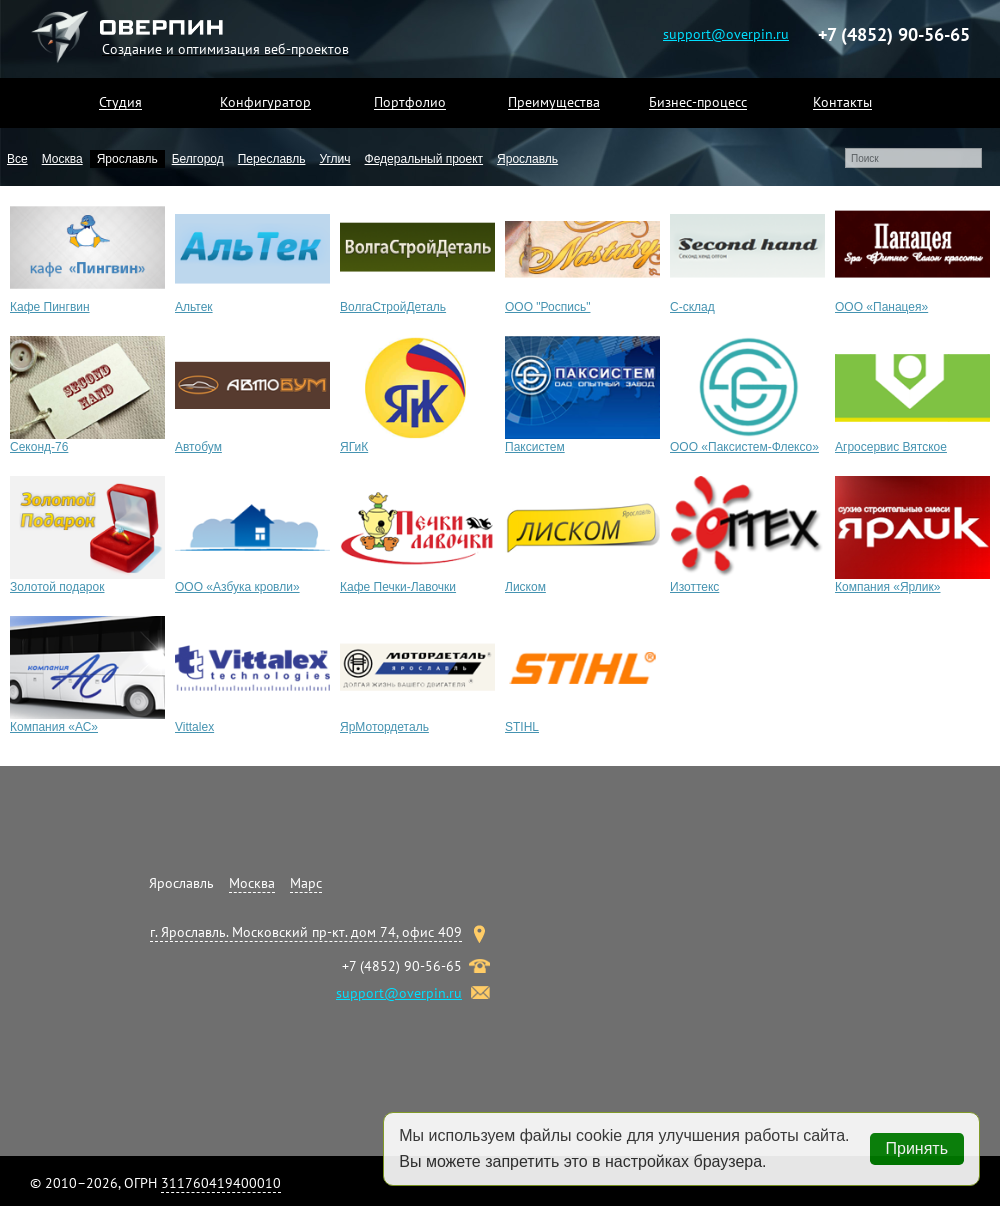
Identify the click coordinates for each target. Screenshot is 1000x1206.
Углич (334, 159)
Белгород (198, 159)
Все (17, 159)
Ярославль (127, 159)
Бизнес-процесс (698, 102)
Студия (120, 102)
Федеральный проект (424, 159)
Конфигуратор (265, 102)
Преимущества (554, 102)
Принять (917, 1148)
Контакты (842, 102)
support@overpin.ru (726, 33)
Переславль (272, 159)
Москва (62, 159)
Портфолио (410, 102)
